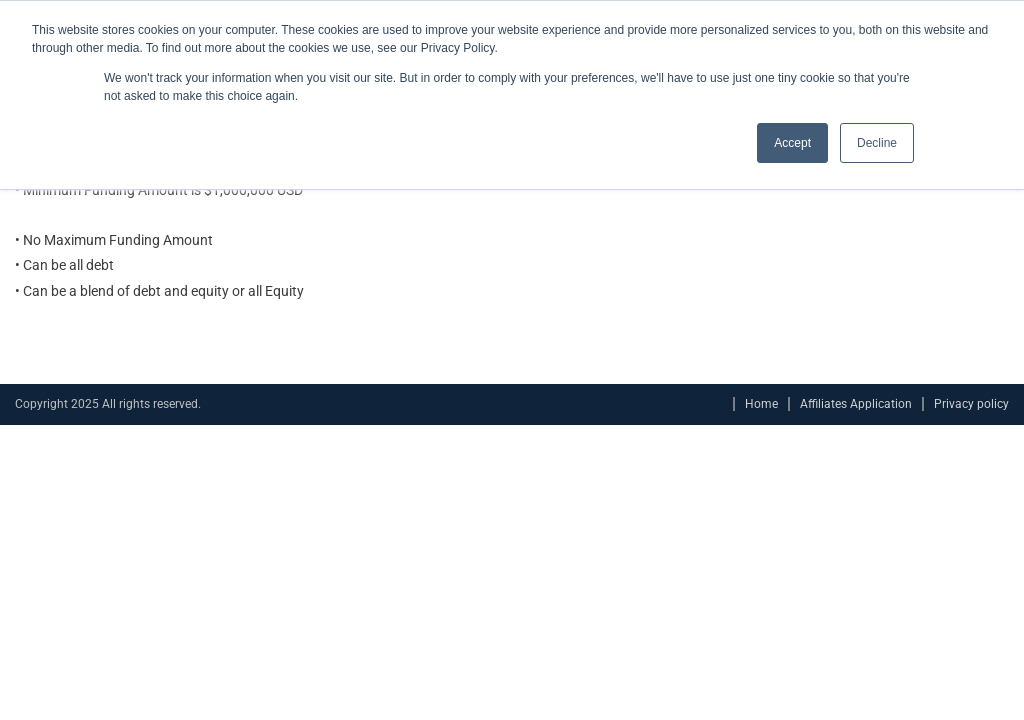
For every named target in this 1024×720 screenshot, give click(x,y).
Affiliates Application (856, 404)
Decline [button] (877, 143)
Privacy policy (971, 404)
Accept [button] (792, 143)
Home (761, 404)
